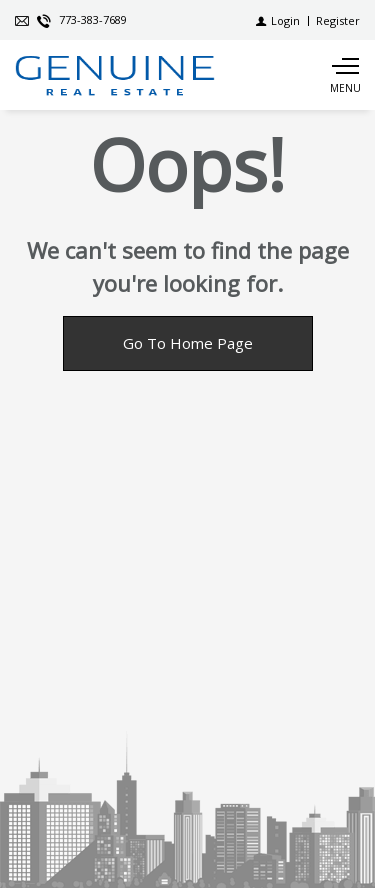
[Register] (338, 20)
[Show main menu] (345, 75)
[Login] (278, 20)
